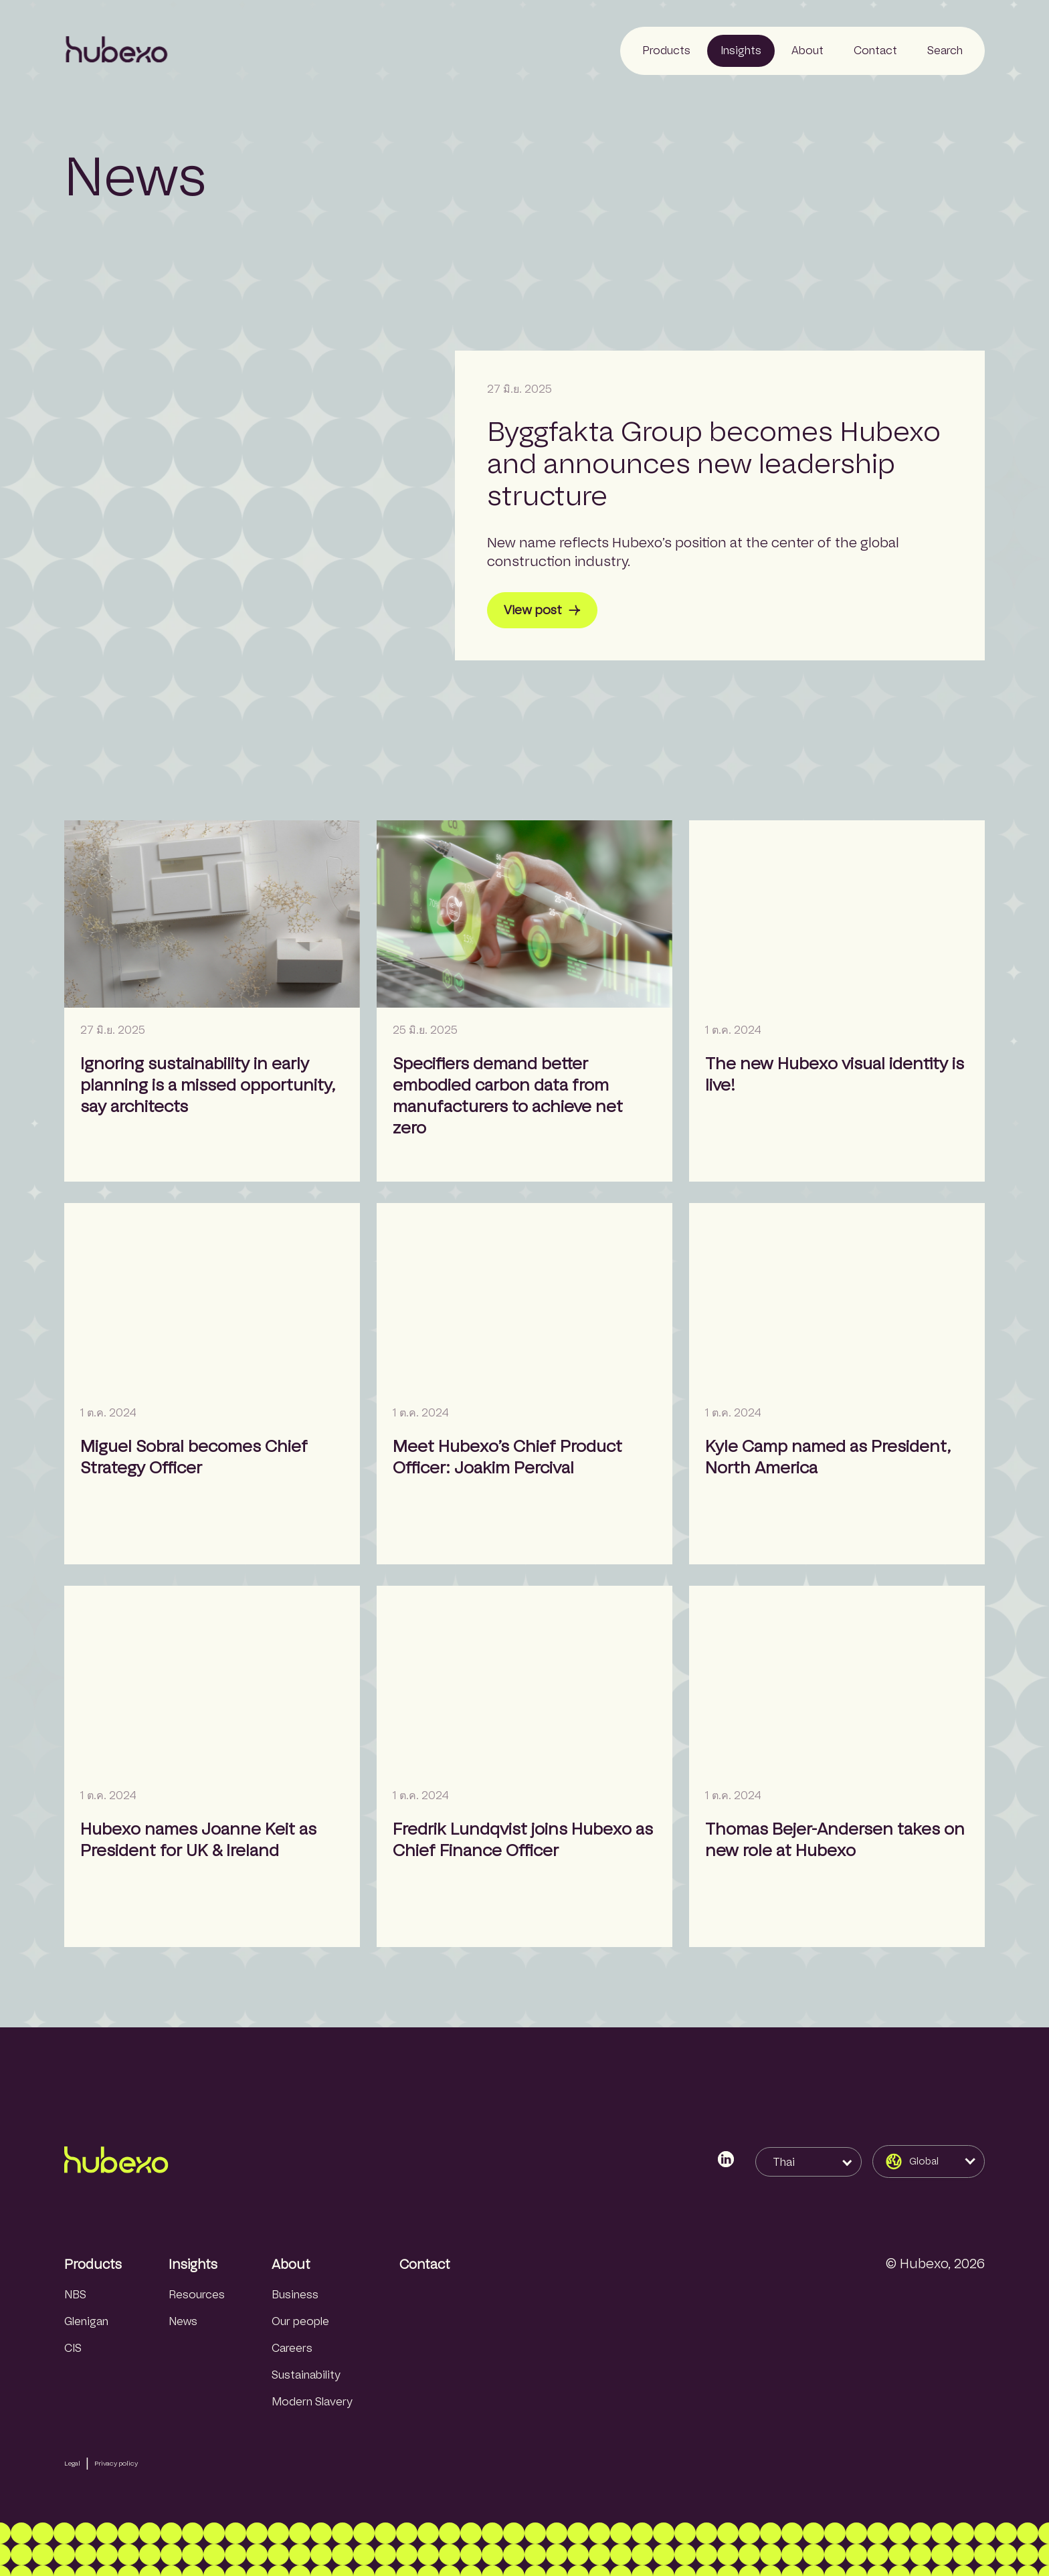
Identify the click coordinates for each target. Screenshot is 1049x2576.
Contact (424, 2264)
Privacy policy (116, 2463)
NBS (75, 2295)
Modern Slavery (312, 2402)
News (183, 2321)
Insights (193, 2264)
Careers (292, 2348)
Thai (784, 2162)
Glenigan (86, 2321)
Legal (72, 2463)
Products (93, 2264)
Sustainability (306, 2375)
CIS (73, 2348)
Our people (300, 2321)
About (291, 2264)
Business (295, 2295)
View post (542, 610)
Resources (197, 2295)
